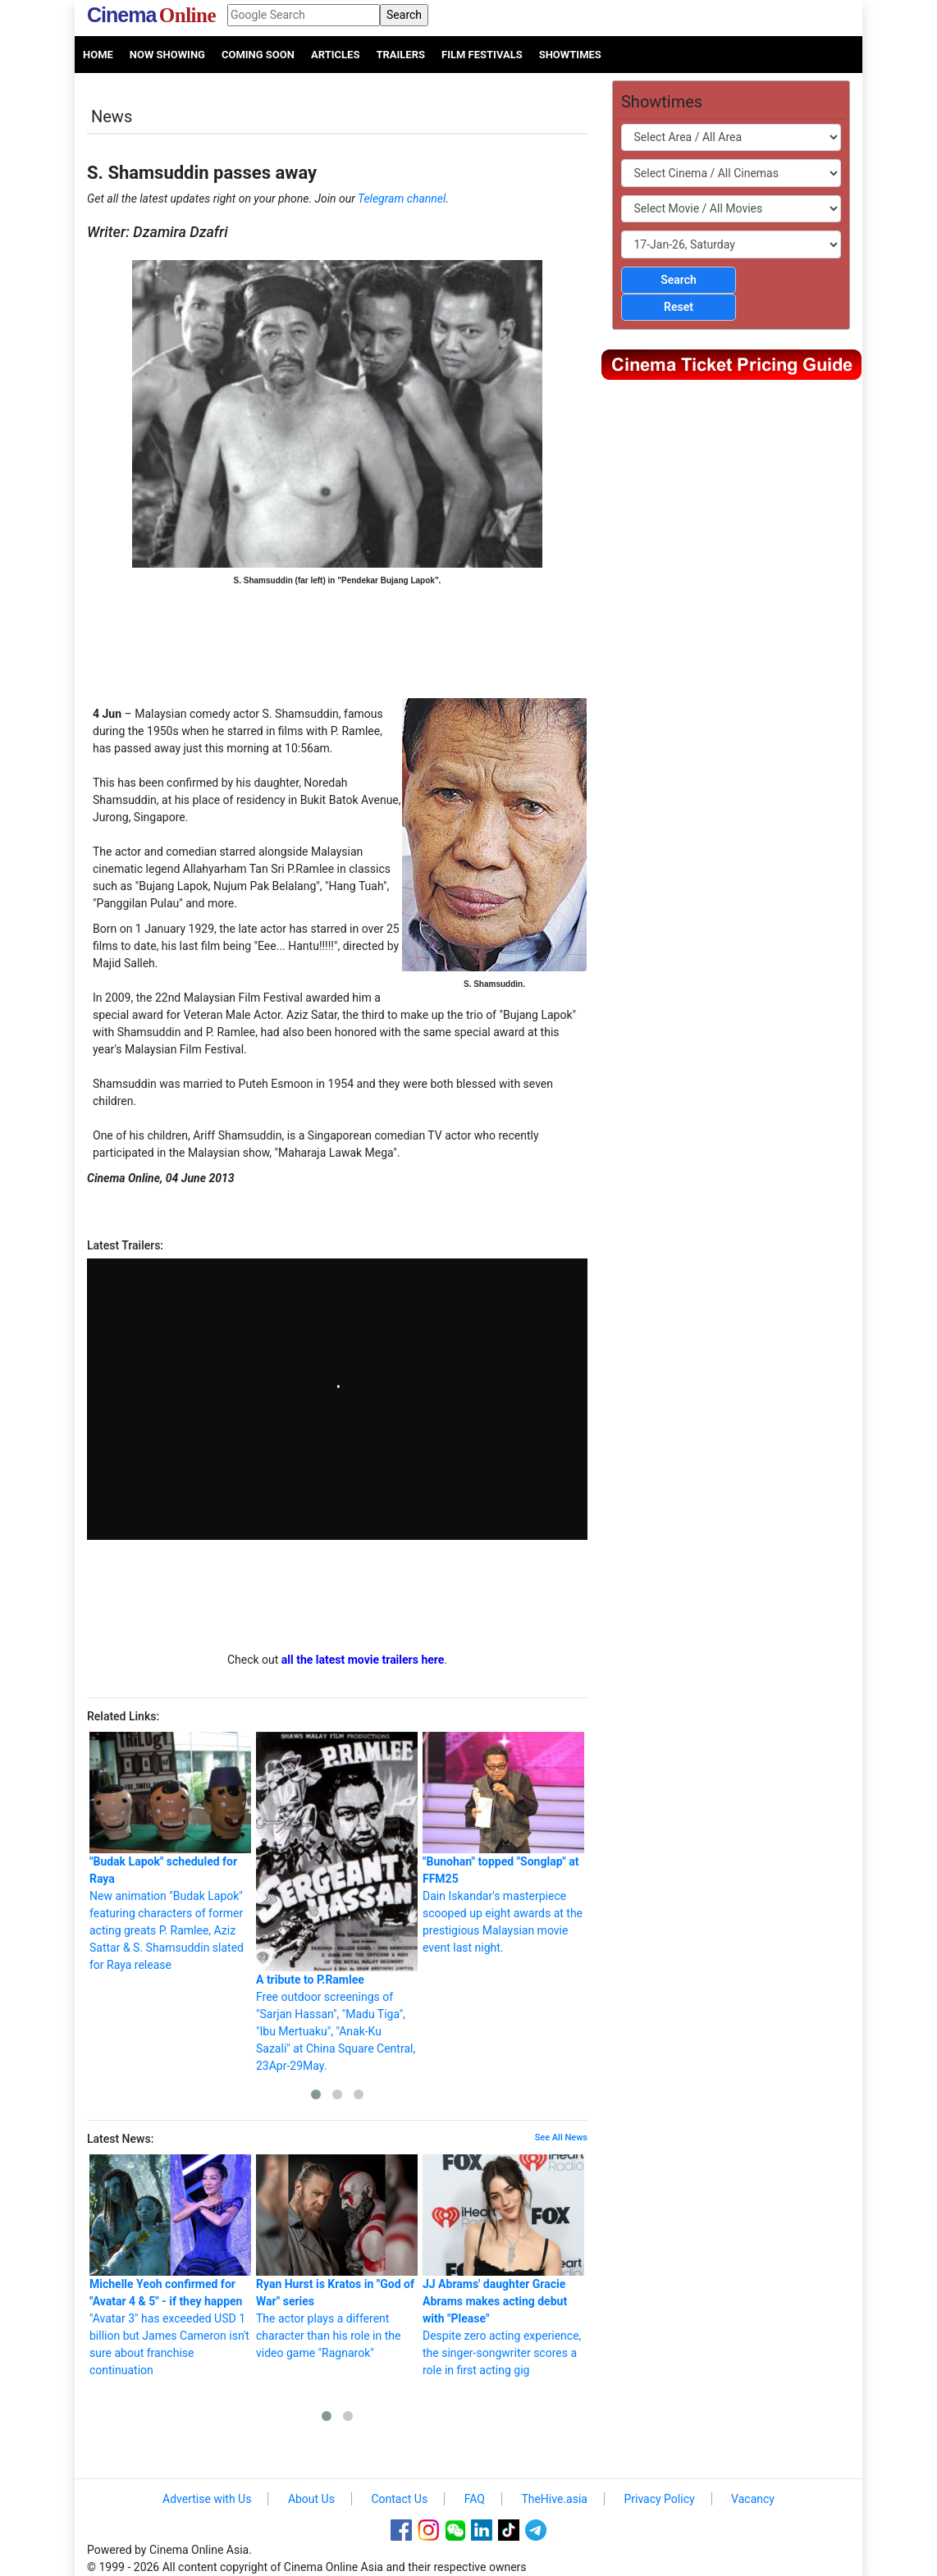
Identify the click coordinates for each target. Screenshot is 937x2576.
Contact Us (399, 2498)
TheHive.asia (554, 2498)
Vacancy (753, 2498)
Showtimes (570, 54)
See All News (561, 2137)
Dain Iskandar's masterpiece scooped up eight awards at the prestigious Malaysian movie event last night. (503, 1843)
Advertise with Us (206, 2498)
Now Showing (167, 54)
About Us (311, 2498)
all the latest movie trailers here (363, 1659)
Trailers (400, 54)
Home (98, 54)
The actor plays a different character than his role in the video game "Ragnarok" (337, 2256)
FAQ (474, 2498)
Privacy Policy (659, 2498)
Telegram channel (402, 198)
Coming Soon (258, 54)
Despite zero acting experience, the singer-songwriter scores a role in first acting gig (503, 2265)
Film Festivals (482, 54)
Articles (335, 54)
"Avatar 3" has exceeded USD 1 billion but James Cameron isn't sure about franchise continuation (170, 2265)
